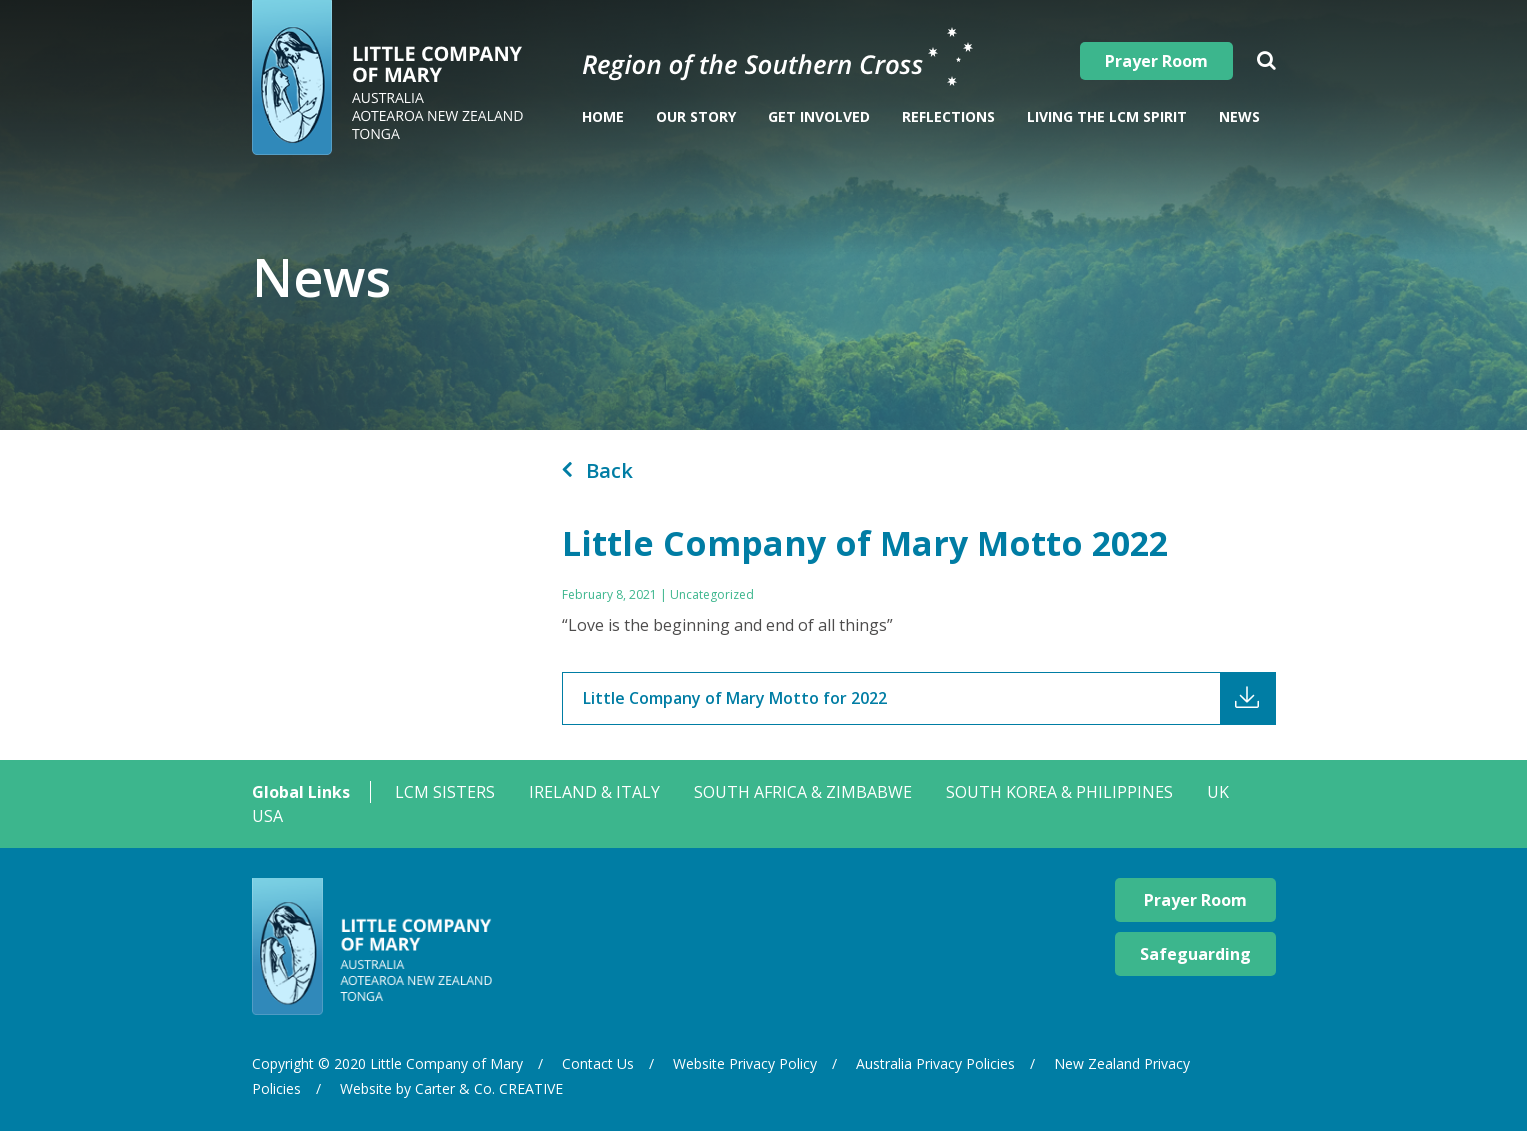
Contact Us (598, 1063)
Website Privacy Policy (745, 1063)
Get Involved (819, 116)
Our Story (696, 116)
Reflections (948, 116)
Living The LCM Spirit (1107, 116)
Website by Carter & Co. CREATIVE (451, 1088)
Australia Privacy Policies (935, 1063)
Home (603, 116)
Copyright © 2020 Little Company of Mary (387, 1063)
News (1239, 116)
